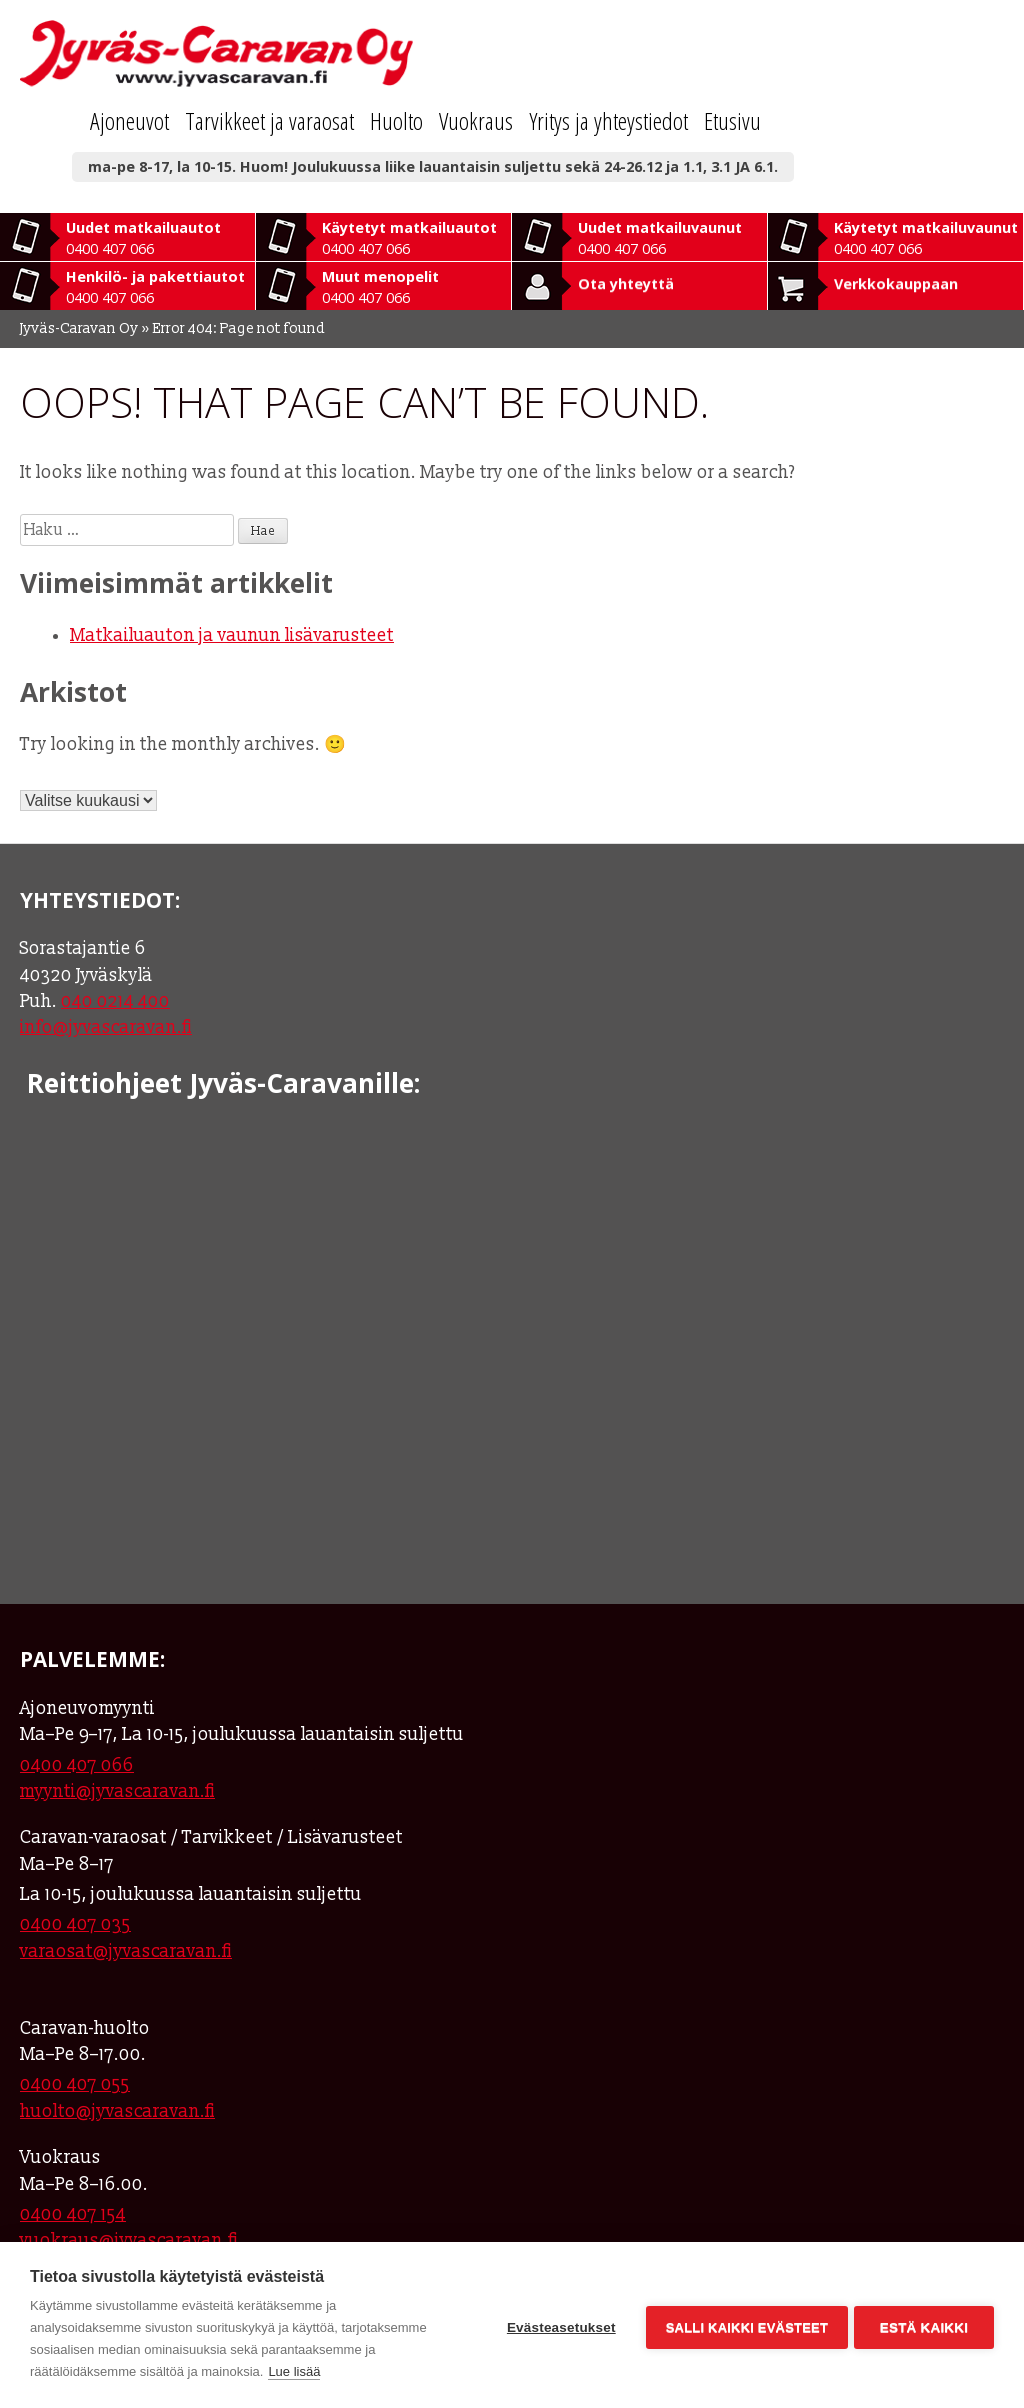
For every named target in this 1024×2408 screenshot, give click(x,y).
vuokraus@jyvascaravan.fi (129, 2240)
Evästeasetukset (557, 2325)
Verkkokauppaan (896, 283)
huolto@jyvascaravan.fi (117, 2111)
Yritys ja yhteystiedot (608, 120)
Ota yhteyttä (626, 283)
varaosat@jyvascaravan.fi (126, 1951)
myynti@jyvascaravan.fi (117, 1791)
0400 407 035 (75, 1924)
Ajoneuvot (129, 120)
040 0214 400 (115, 1001)
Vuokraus (476, 120)
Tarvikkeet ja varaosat (269, 120)
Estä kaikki (924, 2325)
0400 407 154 (73, 2214)
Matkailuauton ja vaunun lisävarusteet (232, 635)
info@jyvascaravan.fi (106, 1027)
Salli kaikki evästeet (743, 2325)
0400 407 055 (75, 2084)
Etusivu (732, 120)
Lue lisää (294, 2371)
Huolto (396, 120)
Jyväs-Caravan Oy (79, 328)
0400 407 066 (77, 1765)
